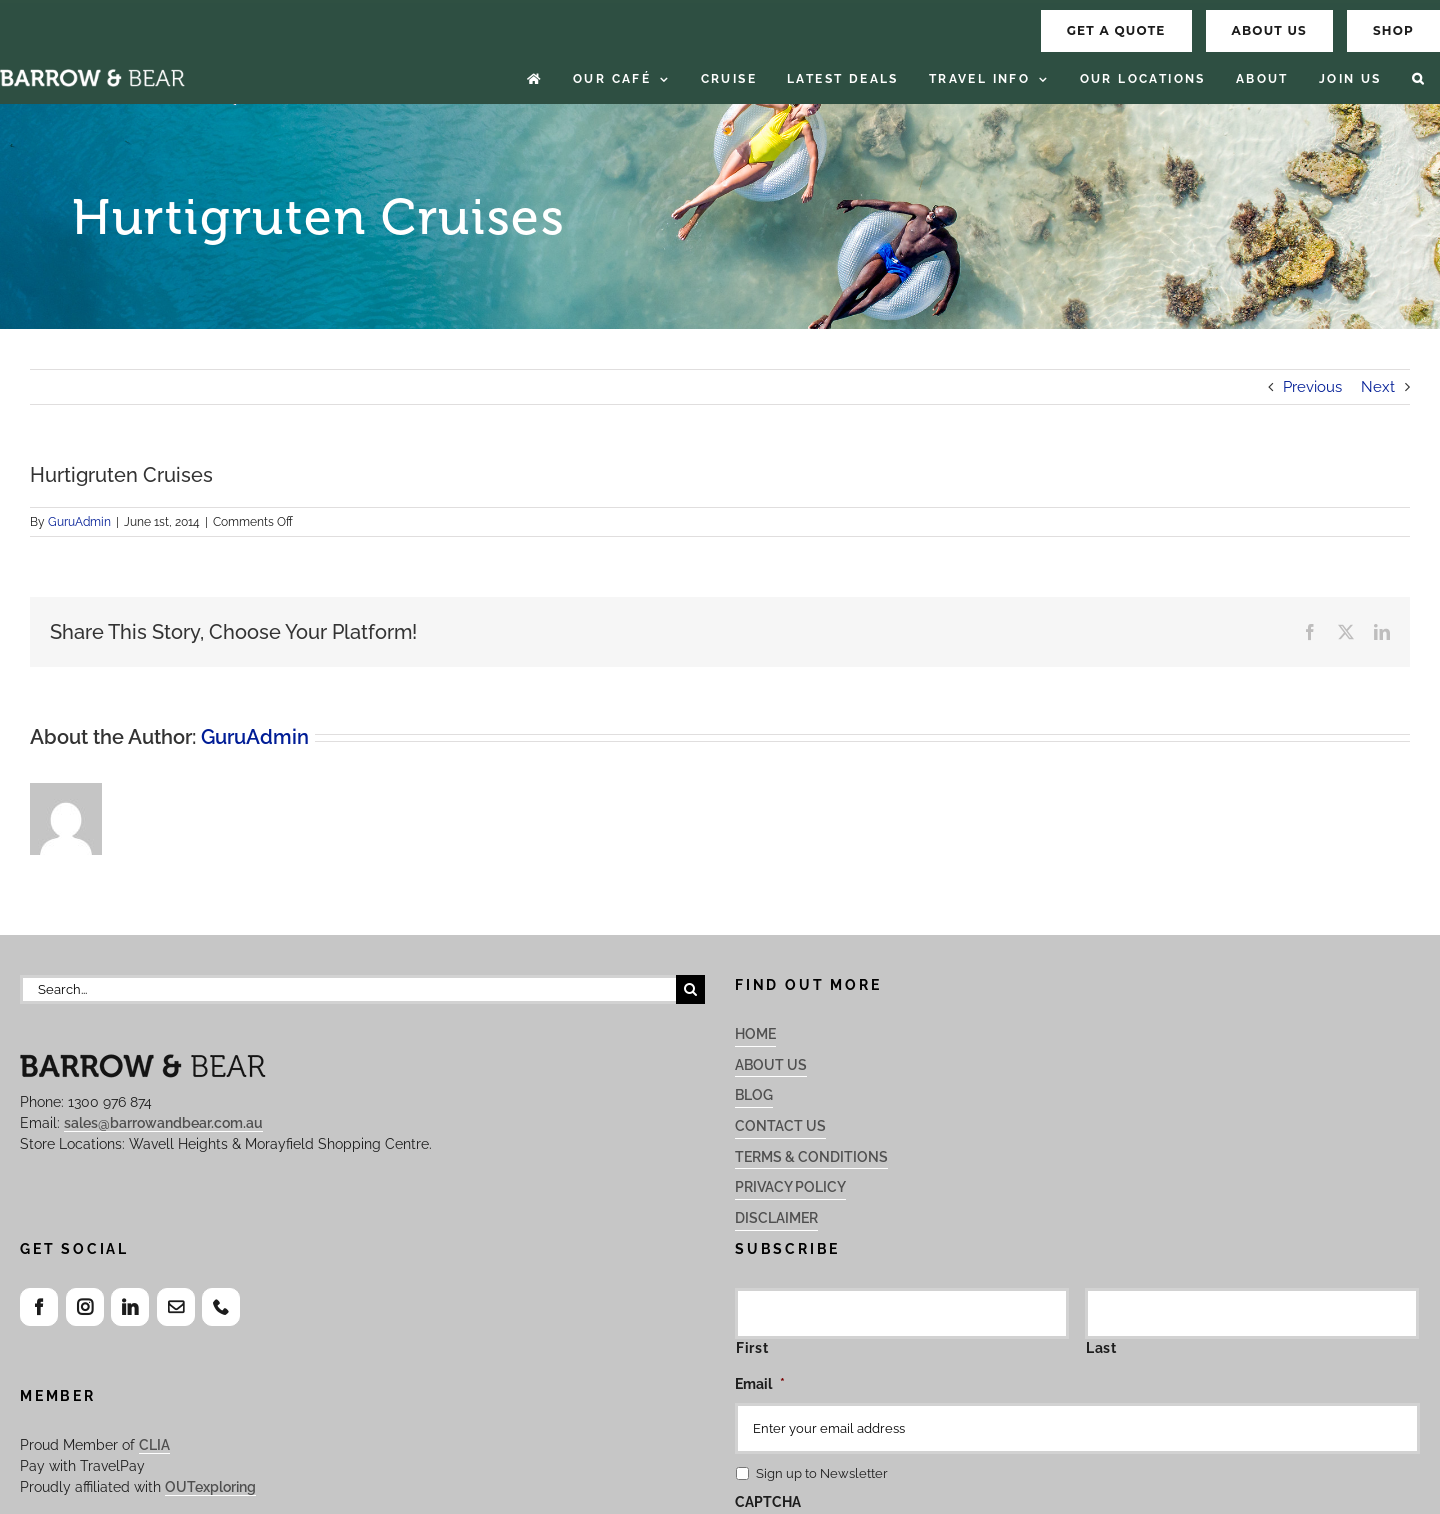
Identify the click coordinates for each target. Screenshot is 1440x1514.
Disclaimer (776, 1218)
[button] (1418, 79)
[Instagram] (85, 1307)
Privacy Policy (790, 1187)
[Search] (690, 989)
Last (1101, 1348)
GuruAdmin (79, 522)
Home (755, 1034)
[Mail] (176, 1307)
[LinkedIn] (130, 1307)
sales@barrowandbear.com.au (163, 1123)
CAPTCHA (768, 1502)
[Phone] (221, 1307)
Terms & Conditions (811, 1157)
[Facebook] (39, 1307)
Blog (754, 1095)
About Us (771, 1065)
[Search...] (348, 989)
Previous (1312, 387)
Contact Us (780, 1126)
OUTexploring (210, 1487)
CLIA (154, 1445)
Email (760, 1384)
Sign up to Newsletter (822, 1473)
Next (1378, 387)
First (752, 1348)
